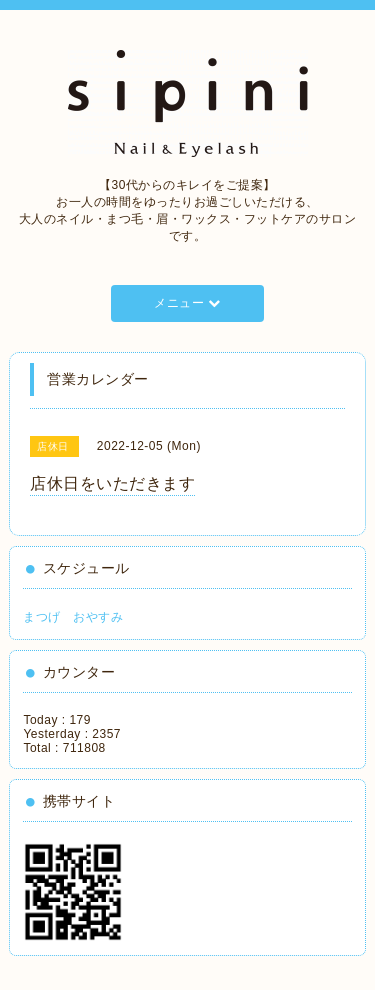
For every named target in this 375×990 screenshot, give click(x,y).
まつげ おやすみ (73, 617)
